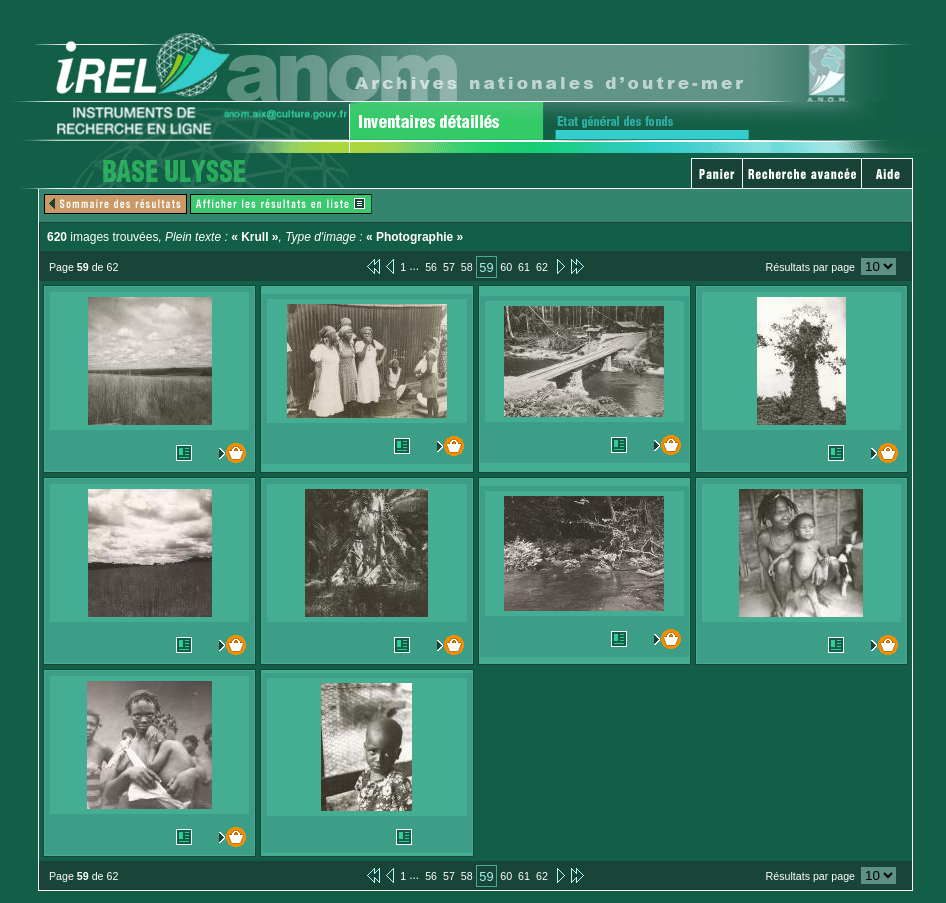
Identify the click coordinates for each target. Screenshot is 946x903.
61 (524, 267)
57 (449, 267)
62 (542, 267)
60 (506, 267)
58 (467, 267)
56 (431, 267)
